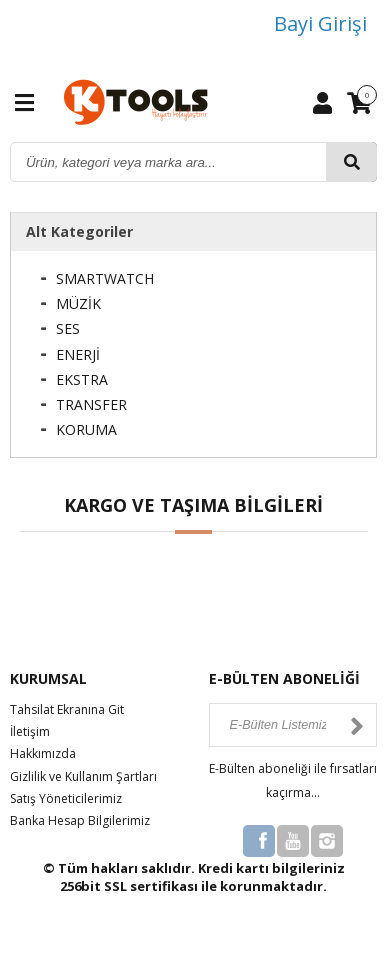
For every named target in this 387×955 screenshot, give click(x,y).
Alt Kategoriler (79, 231)
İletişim (30, 731)
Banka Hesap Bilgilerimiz (80, 820)
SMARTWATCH (105, 278)
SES (68, 328)
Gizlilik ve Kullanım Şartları (83, 776)
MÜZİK (78, 303)
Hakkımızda (43, 753)
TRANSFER (91, 404)
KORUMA (86, 429)
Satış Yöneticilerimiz (66, 798)
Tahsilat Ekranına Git (67, 709)
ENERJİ (78, 354)
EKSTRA (82, 379)
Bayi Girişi (320, 23)
